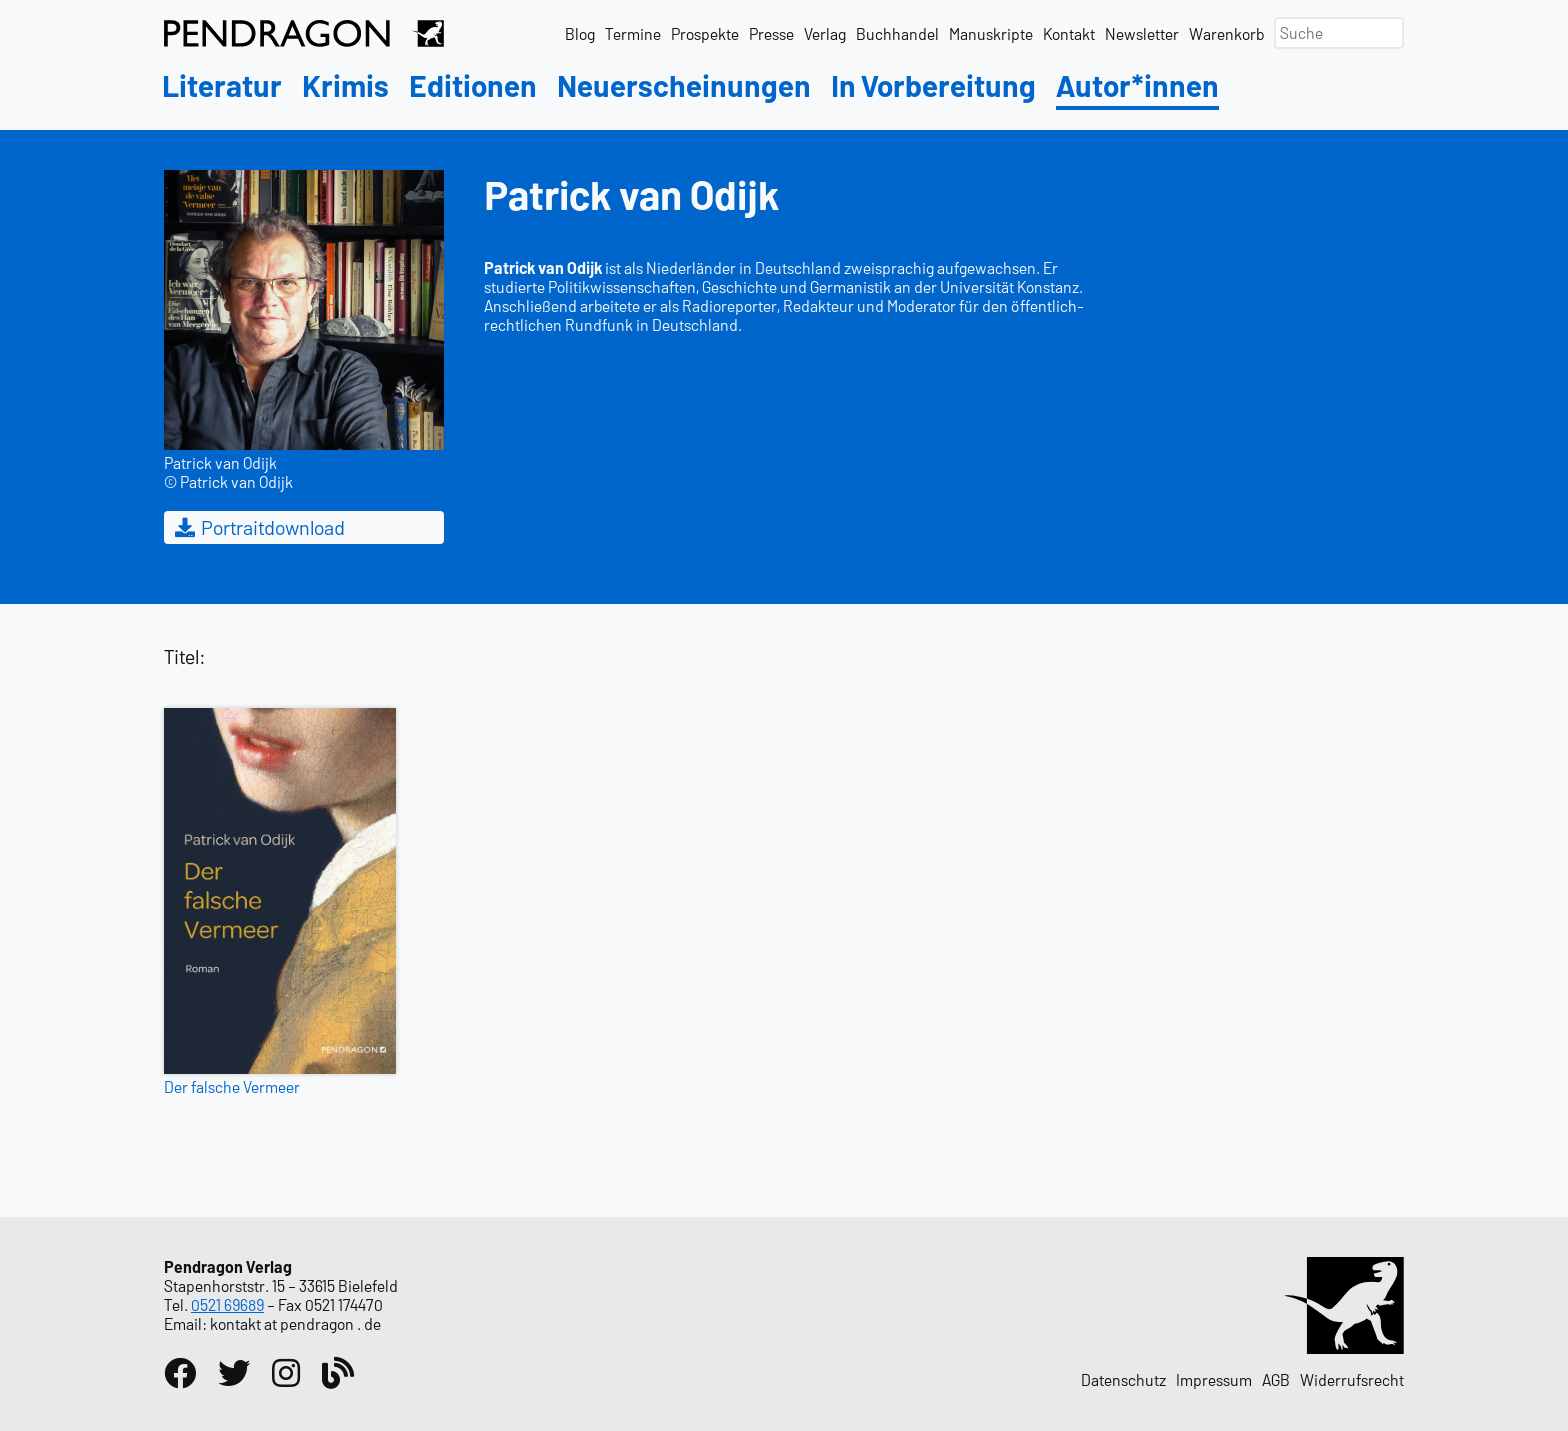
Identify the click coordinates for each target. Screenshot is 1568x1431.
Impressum (1214, 1379)
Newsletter (1142, 33)
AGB (1276, 1379)
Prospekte (705, 33)
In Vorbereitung (933, 86)
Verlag (825, 33)
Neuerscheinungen (684, 86)
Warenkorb (1226, 33)
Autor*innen (1137, 86)
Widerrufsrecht (1352, 1379)
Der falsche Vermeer (232, 1086)
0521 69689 (227, 1304)
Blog (580, 33)
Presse (771, 33)
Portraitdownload (258, 527)
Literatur (222, 86)
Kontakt (1069, 33)
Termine (633, 33)
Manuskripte (991, 33)
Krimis (345, 86)
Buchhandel (897, 33)
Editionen (473, 86)
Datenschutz (1123, 1379)
